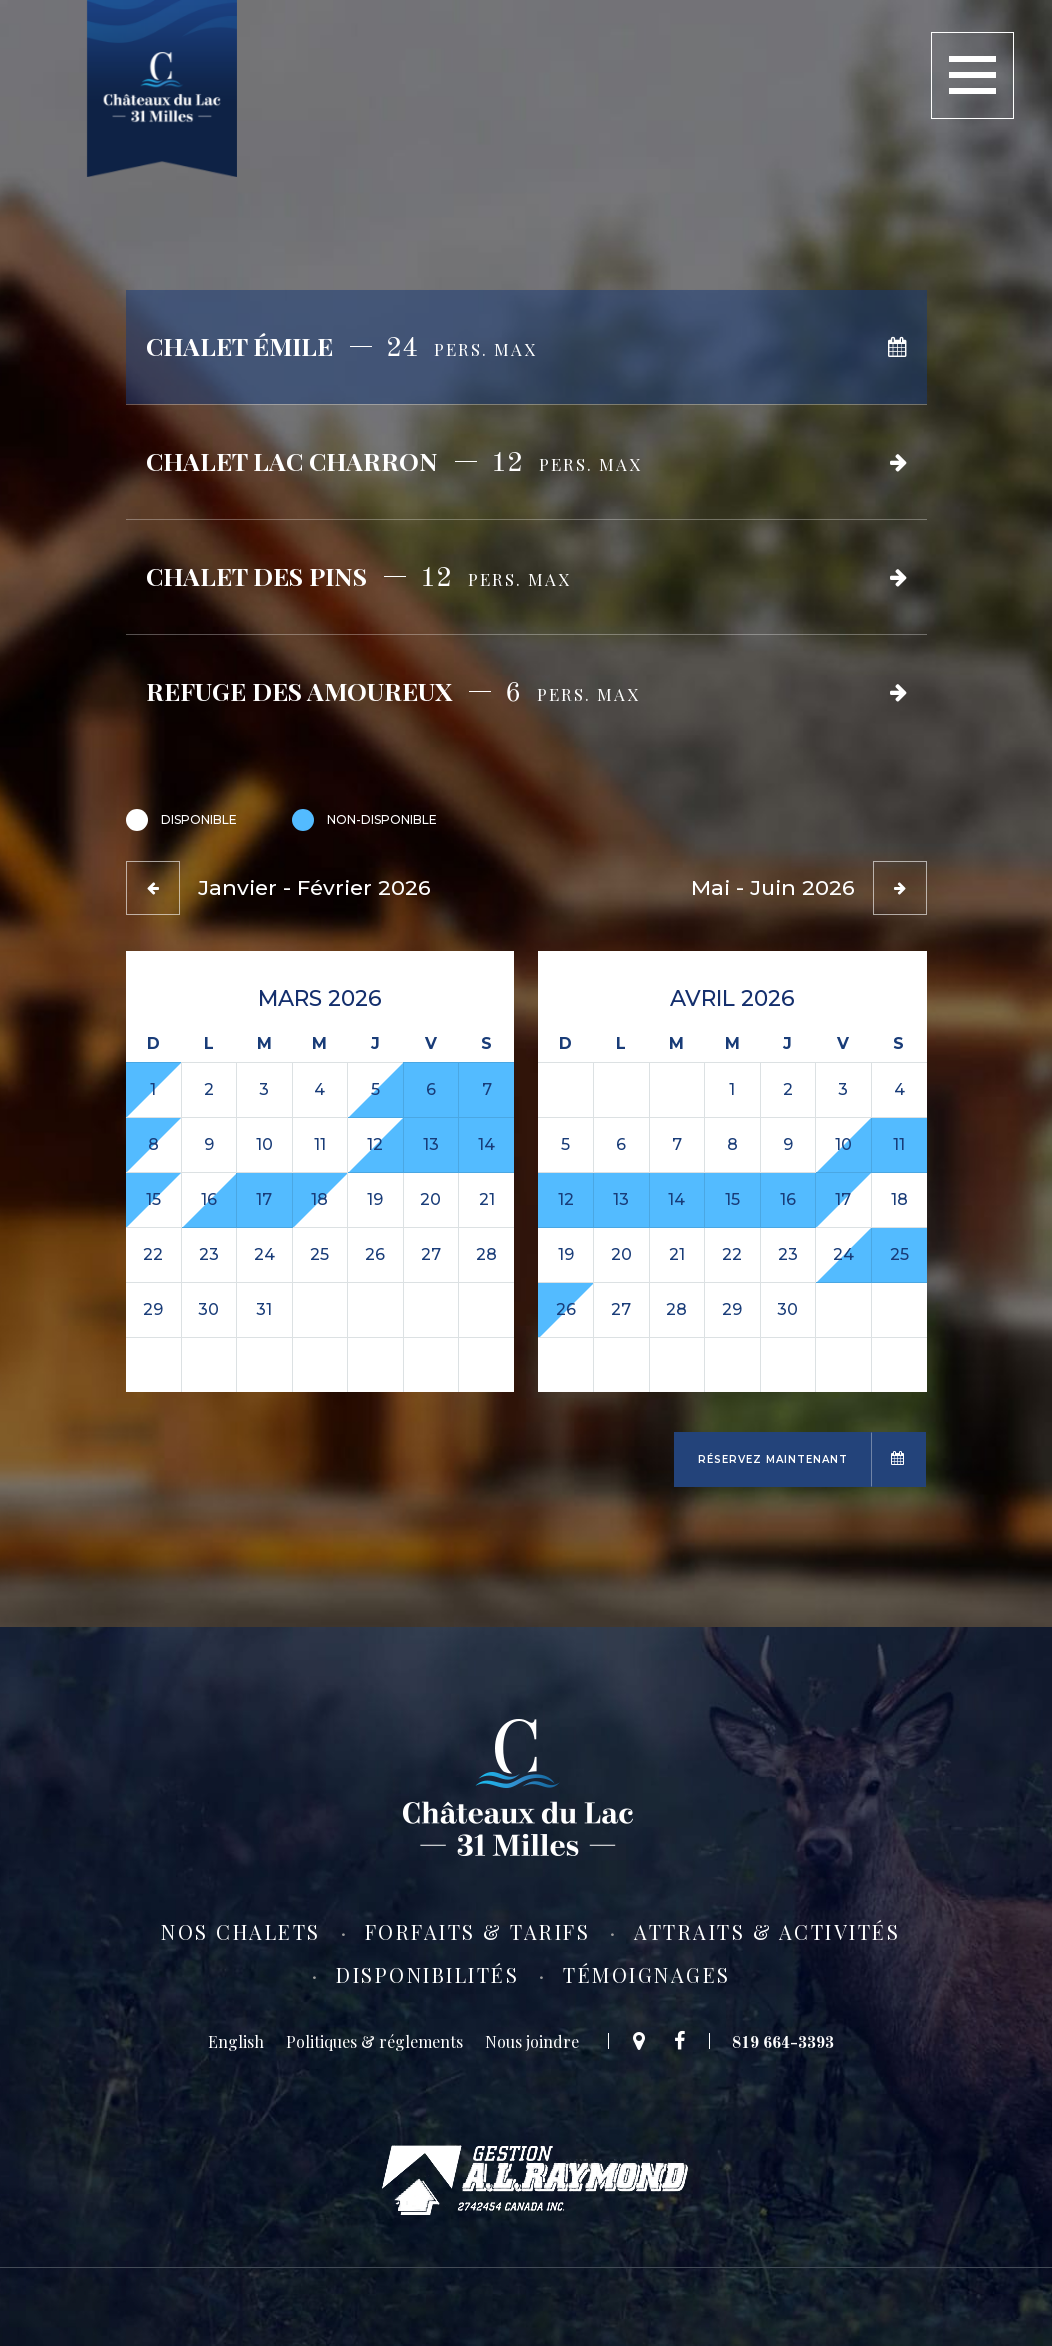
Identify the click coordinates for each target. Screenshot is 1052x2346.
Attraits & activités (767, 1932)
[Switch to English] (236, 2042)
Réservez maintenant (773, 1459)
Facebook (685, 2041)
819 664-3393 (783, 2042)
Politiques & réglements (374, 2042)
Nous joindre (532, 2042)
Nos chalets (241, 1932)
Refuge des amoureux (393, 689)
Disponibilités (427, 1975)
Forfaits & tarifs (478, 1932)
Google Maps (633, 2041)
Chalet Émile (341, 344)
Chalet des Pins (358, 574)
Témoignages (647, 1975)
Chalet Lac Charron (394, 459)
